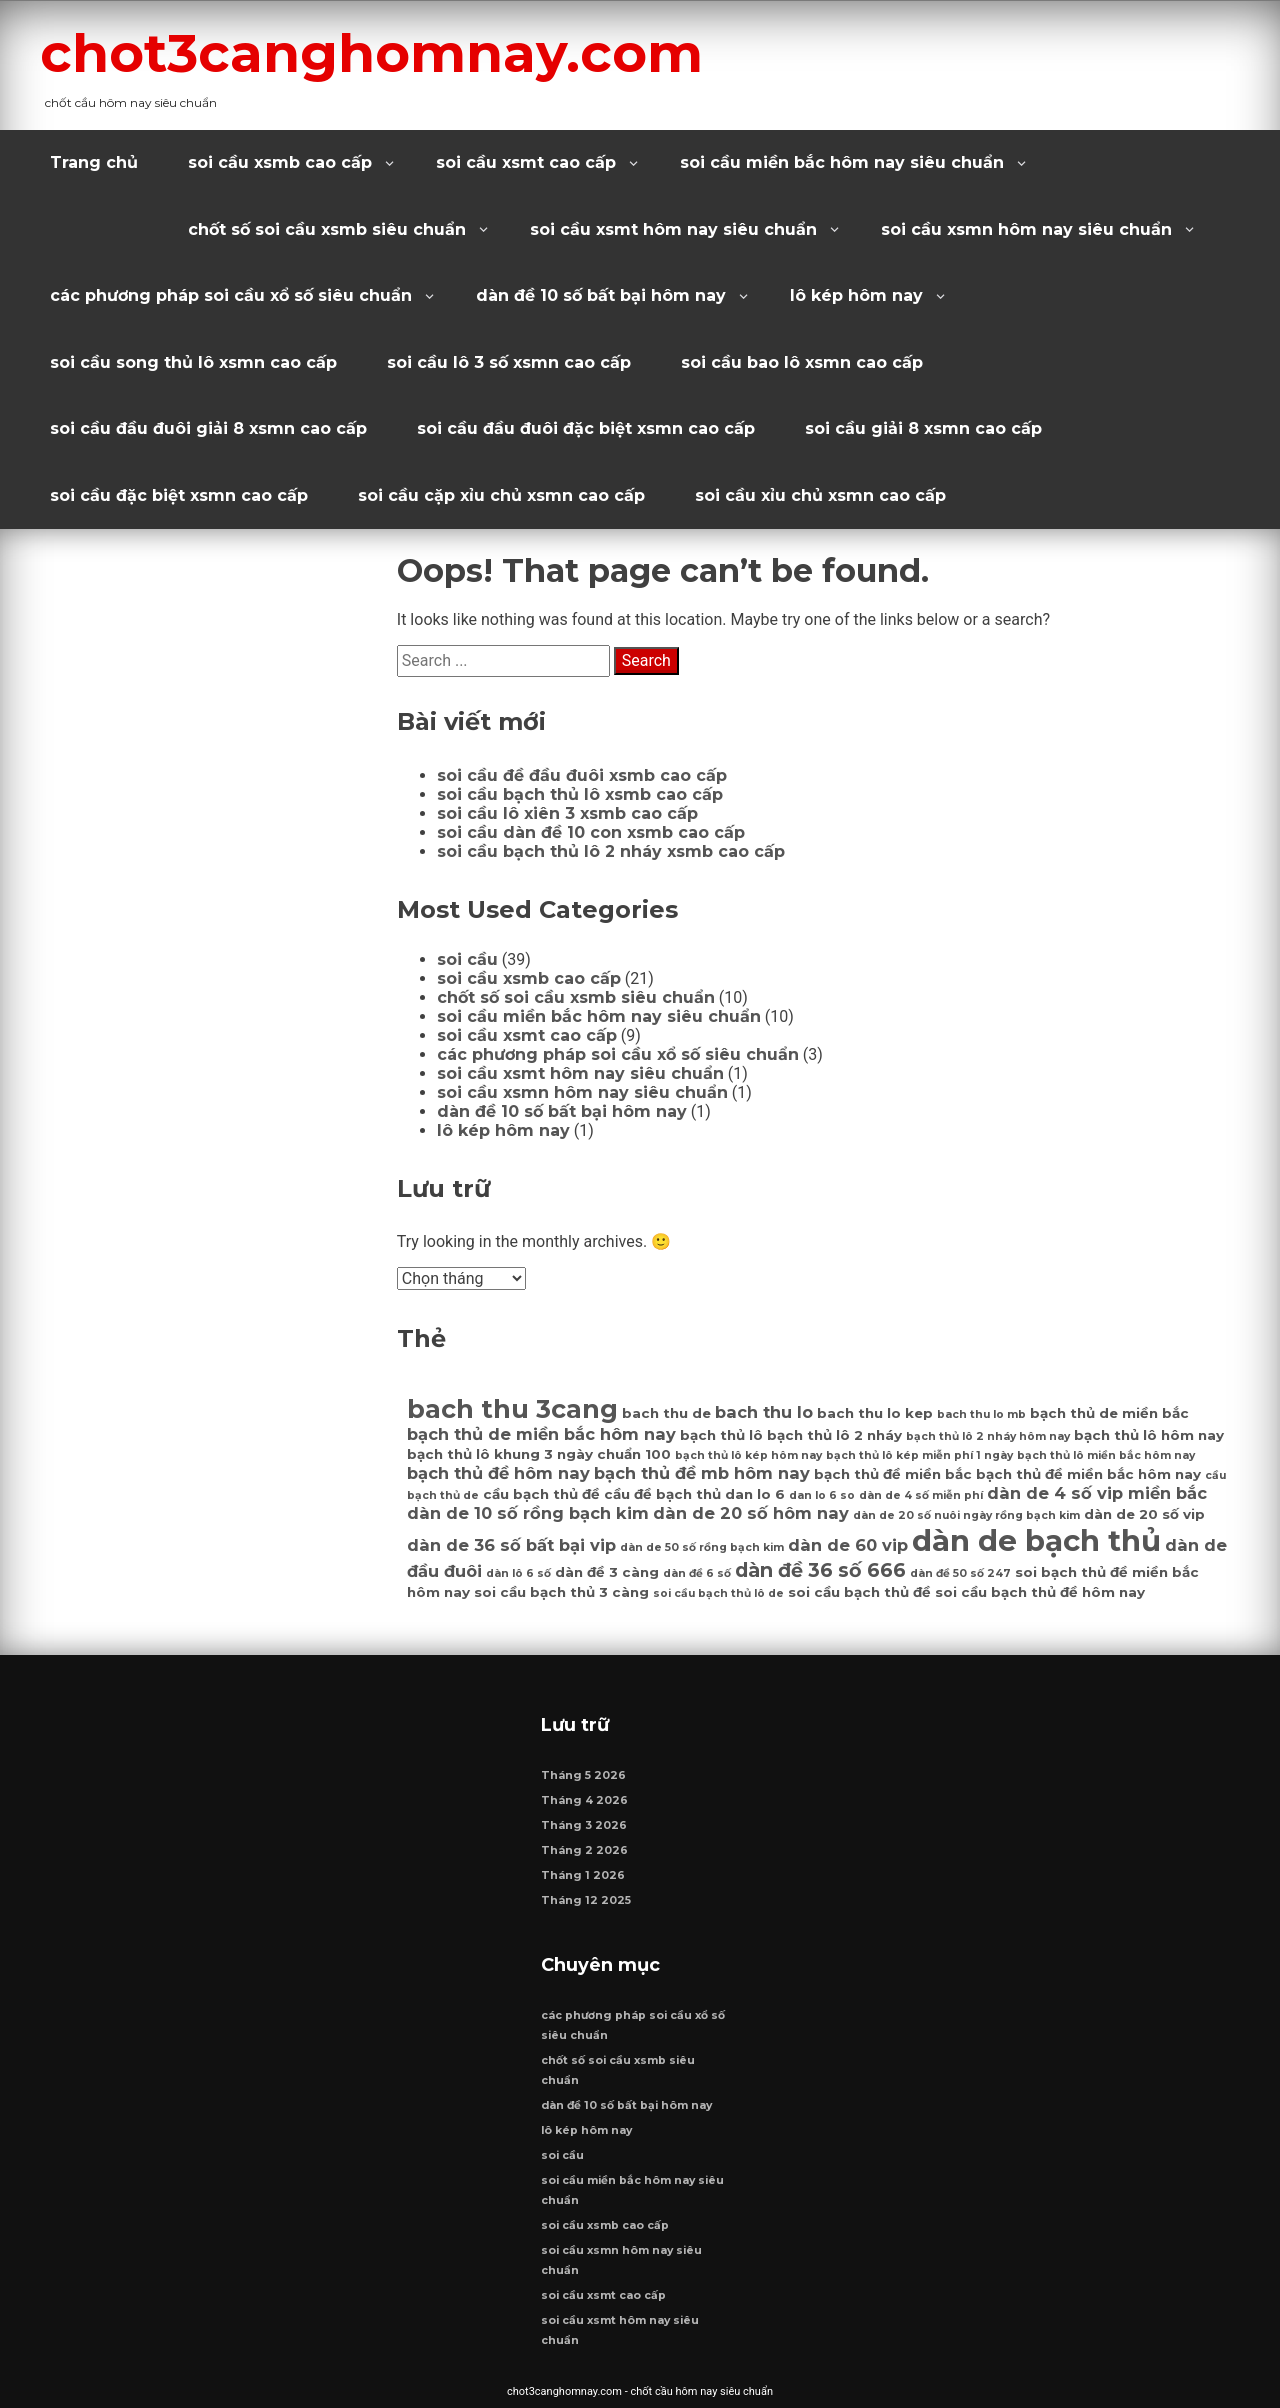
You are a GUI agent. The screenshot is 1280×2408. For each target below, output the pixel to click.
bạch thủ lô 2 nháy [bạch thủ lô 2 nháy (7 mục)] (834, 1435)
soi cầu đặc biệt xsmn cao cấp (179, 495)
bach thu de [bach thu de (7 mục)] (666, 1413)
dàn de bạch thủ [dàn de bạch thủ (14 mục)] (1036, 1540)
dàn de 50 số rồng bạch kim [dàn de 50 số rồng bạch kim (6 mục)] (702, 1547)
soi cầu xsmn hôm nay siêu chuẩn (1026, 229)
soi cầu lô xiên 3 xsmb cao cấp (567, 813)
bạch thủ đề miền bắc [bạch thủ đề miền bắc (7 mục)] (893, 1474)
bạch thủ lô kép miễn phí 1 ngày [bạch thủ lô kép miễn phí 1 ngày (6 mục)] (919, 1455)
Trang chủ (94, 162)
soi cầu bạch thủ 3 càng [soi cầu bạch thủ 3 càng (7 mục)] (561, 1592)
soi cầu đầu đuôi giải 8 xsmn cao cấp (208, 428)
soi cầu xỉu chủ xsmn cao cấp (820, 495)
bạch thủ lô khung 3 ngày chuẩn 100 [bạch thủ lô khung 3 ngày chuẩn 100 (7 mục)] (539, 1454)
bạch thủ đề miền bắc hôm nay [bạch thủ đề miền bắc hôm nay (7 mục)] (1088, 1474)
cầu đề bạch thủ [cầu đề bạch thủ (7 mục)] (662, 1494)
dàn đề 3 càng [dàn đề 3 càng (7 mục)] (607, 1572)
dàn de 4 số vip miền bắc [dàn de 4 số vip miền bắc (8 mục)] (1097, 1493)
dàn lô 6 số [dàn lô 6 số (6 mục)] (518, 1573)
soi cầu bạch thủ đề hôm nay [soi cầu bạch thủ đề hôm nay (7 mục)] (1040, 1592)
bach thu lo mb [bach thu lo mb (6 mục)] (981, 1414)
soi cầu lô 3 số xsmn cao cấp (509, 362)
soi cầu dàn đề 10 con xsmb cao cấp (591, 832)
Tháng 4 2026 (584, 1800)
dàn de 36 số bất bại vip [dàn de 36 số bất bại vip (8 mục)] (511, 1545)
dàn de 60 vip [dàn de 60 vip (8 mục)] (848, 1545)
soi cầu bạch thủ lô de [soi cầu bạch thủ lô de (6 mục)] (718, 1593)
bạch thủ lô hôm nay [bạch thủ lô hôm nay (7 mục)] (1149, 1435)
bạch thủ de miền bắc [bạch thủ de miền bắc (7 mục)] (1109, 1413)
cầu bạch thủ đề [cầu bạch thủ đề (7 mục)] (541, 1494)
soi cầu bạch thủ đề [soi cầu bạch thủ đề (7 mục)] (859, 1592)
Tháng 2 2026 (584, 1850)
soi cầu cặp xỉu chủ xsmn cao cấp (501, 495)
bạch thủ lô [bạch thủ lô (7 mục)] (721, 1435)
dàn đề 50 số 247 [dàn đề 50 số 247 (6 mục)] (960, 1573)
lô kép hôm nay (856, 295)
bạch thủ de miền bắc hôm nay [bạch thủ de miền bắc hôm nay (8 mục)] (541, 1434)
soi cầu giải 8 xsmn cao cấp (923, 428)
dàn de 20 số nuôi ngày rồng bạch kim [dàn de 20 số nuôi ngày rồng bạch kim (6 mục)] (966, 1515)
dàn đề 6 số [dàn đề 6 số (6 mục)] (697, 1573)
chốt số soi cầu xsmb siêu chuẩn (327, 229)
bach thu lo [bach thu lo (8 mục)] (764, 1412)
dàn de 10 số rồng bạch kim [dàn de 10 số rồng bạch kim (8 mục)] (528, 1513)
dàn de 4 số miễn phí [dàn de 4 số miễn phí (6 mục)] (921, 1495)
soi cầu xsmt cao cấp (526, 162)
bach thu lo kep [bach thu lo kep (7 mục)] (875, 1413)
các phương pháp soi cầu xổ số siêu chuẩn (231, 295)
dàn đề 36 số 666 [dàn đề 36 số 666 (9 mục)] (820, 1570)
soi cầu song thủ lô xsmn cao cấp (193, 362)
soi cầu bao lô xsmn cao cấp (802, 362)
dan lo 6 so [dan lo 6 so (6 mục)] (822, 1495)
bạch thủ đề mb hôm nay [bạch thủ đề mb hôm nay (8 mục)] (702, 1473)
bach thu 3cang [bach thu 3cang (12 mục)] (512, 1408)
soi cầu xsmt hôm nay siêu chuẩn (673, 229)
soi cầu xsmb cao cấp (280, 162)
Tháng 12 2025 (586, 1900)
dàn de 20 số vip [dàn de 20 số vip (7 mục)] (1144, 1514)
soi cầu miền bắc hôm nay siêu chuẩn (842, 162)
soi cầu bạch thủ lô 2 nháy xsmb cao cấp (611, 851)
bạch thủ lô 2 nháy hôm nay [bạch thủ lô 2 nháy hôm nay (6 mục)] (988, 1436)
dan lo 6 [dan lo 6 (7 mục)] (755, 1494)
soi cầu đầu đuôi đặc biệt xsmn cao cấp (586, 428)
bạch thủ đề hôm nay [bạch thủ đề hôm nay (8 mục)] (498, 1473)
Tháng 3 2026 (584, 1825)
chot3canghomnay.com (371, 53)
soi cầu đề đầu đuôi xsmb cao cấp (582, 775)
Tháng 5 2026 (583, 1775)
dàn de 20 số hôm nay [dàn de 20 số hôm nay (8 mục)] (751, 1513)
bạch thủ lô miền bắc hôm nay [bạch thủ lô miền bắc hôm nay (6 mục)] (1106, 1455)
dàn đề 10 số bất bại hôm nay (601, 295)
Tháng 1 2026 (583, 1875)
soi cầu (467, 959)
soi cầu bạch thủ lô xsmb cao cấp (580, 794)
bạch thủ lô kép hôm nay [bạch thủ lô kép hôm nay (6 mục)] (748, 1455)
